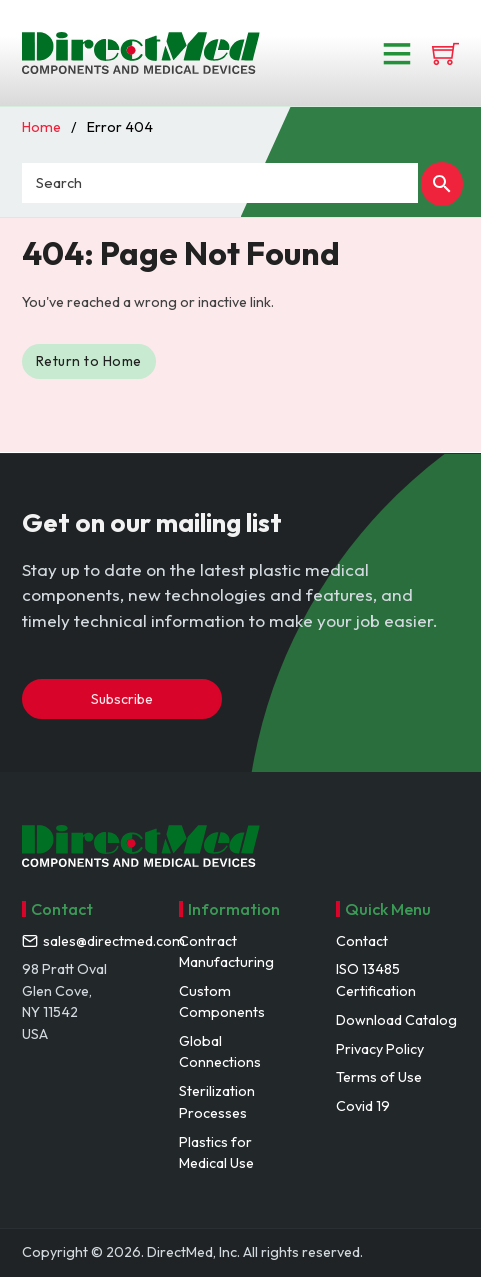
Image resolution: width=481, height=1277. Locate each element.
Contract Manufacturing (226, 951)
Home (41, 127)
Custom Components (222, 1001)
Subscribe (121, 699)
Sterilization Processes (217, 1101)
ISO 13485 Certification (376, 979)
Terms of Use (379, 1077)
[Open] (397, 53)
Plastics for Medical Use (216, 1152)
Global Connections (220, 1051)
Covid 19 (363, 1106)
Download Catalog (396, 1020)
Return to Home (90, 361)
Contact (362, 941)
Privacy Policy (380, 1049)
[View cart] (445, 53)
